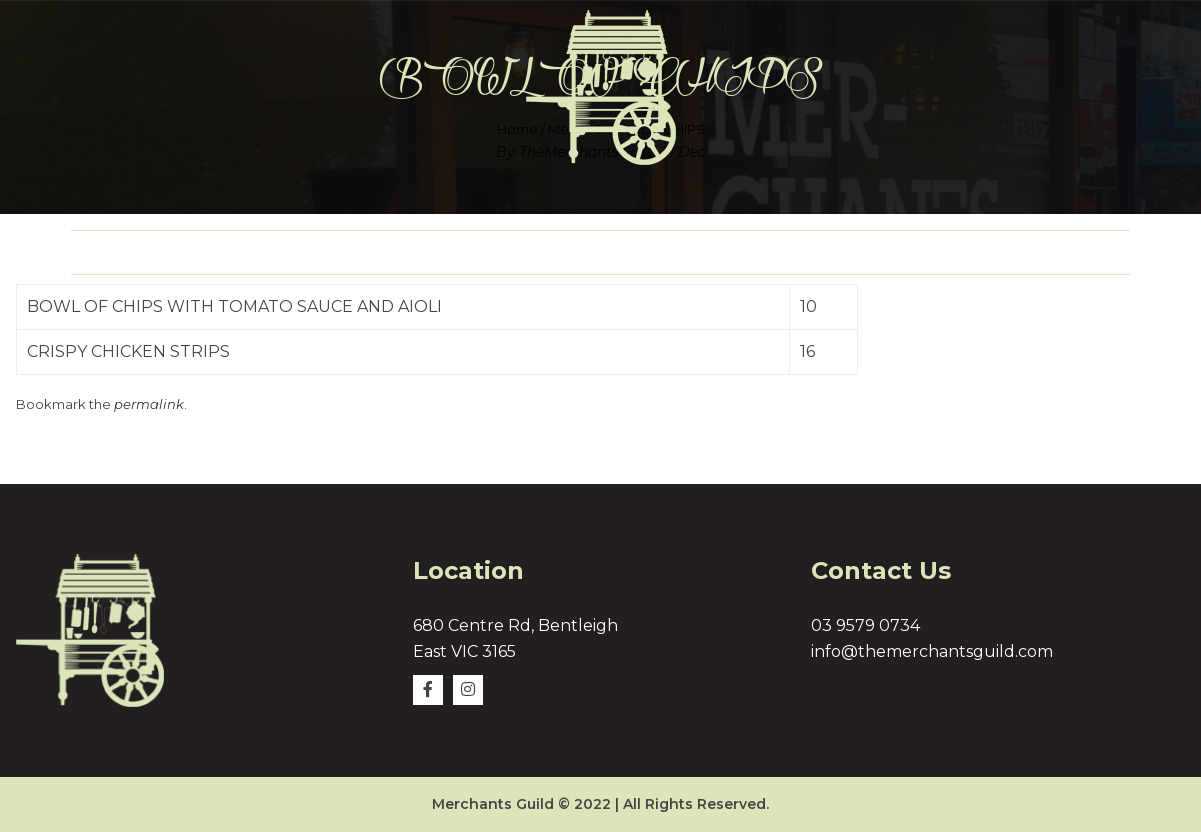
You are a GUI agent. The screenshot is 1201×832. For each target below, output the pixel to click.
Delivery (708, 253)
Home (137, 253)
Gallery (868, 253)
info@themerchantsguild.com (932, 651)
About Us (285, 253)
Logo (562, 253)
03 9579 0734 (865, 625)
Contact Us (1038, 253)
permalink (149, 404)
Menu (432, 253)
